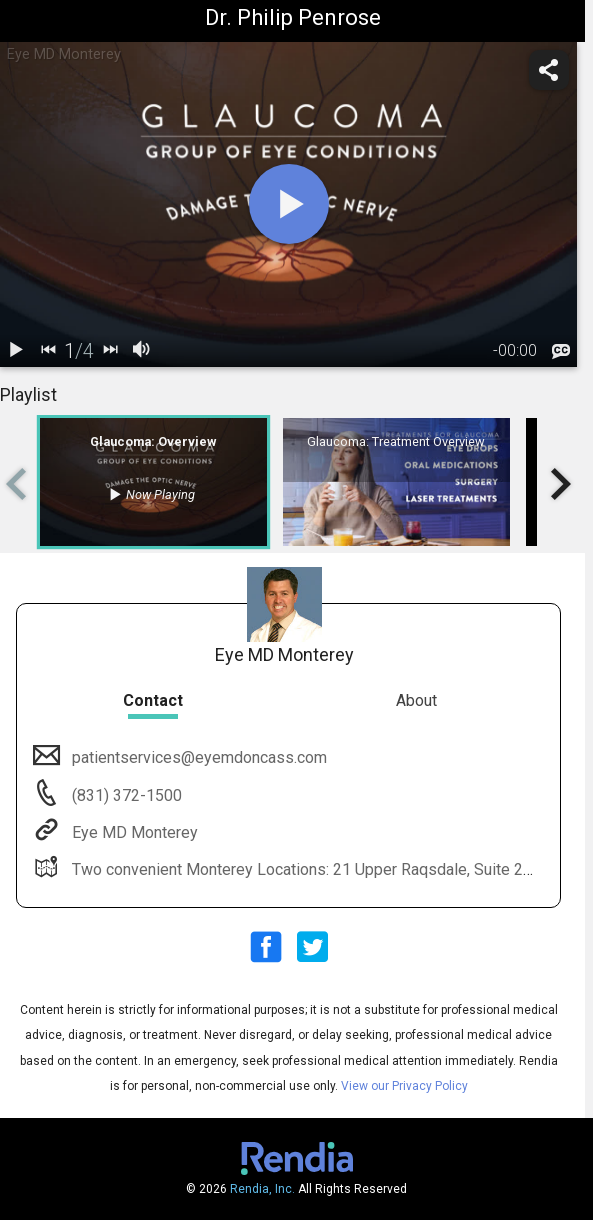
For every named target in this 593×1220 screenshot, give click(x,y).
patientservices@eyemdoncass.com (197, 757)
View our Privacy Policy (404, 1086)
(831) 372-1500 (125, 795)
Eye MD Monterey (133, 832)
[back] (48, 351)
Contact (153, 700)
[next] (110, 351)
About (416, 700)
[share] (549, 70)
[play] (289, 204)
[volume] (142, 351)
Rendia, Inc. (262, 1189)
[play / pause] (16, 351)
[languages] (561, 352)
